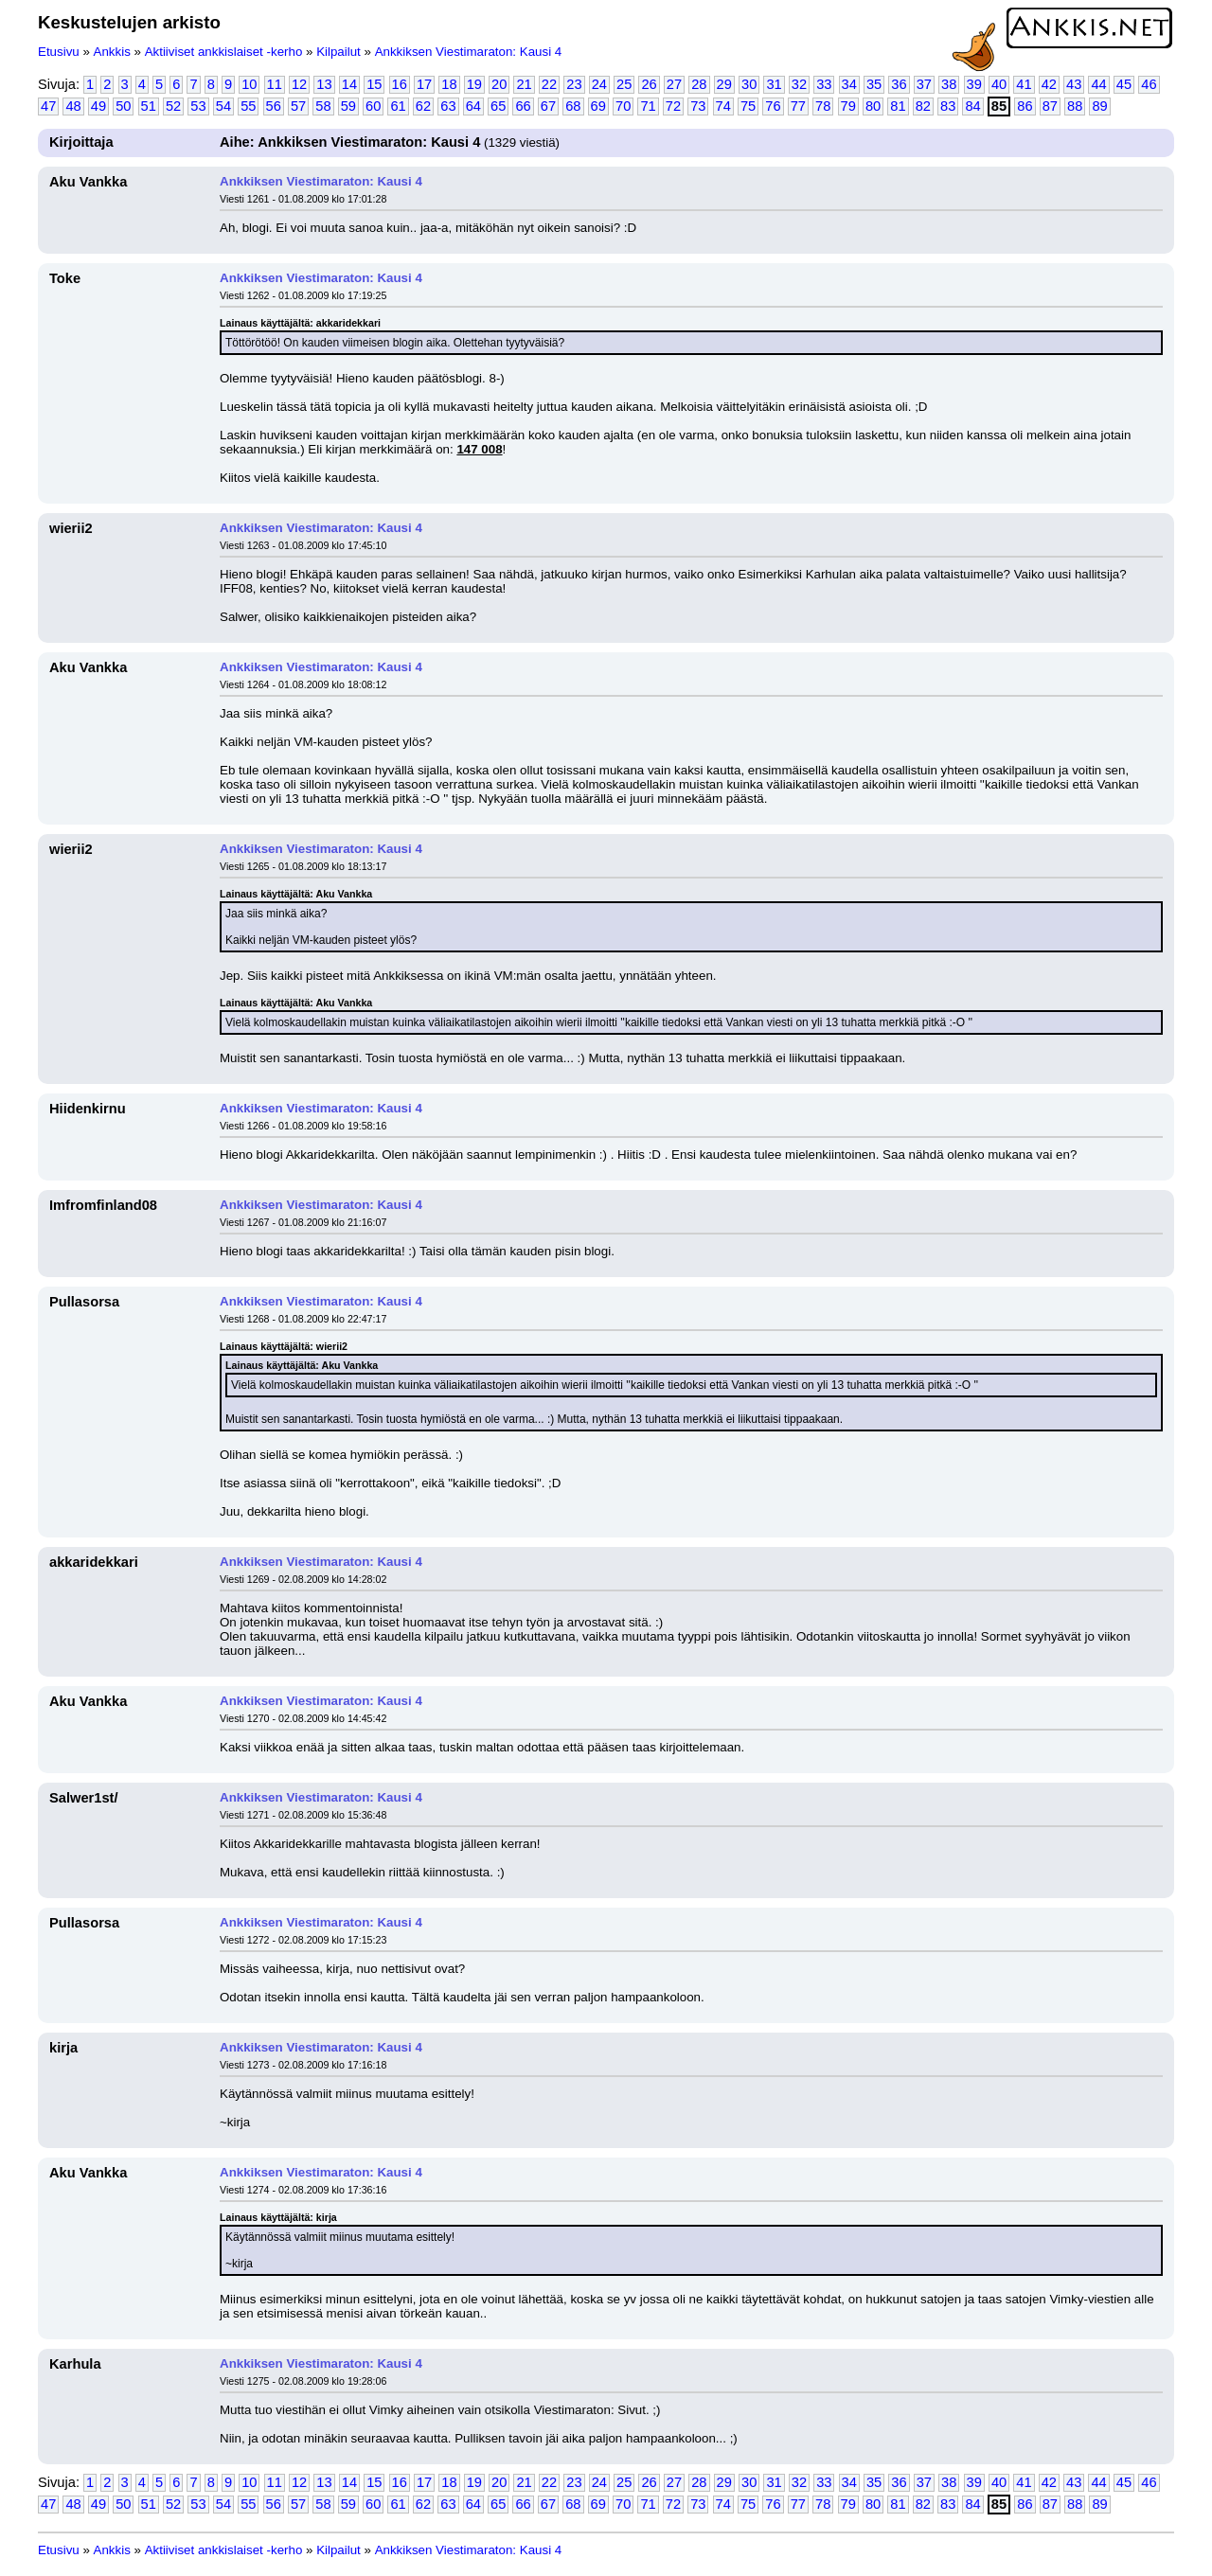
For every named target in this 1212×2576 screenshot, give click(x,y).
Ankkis (112, 51)
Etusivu (59, 51)
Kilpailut (338, 51)
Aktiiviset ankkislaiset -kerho (224, 51)
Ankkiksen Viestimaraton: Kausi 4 (468, 51)
